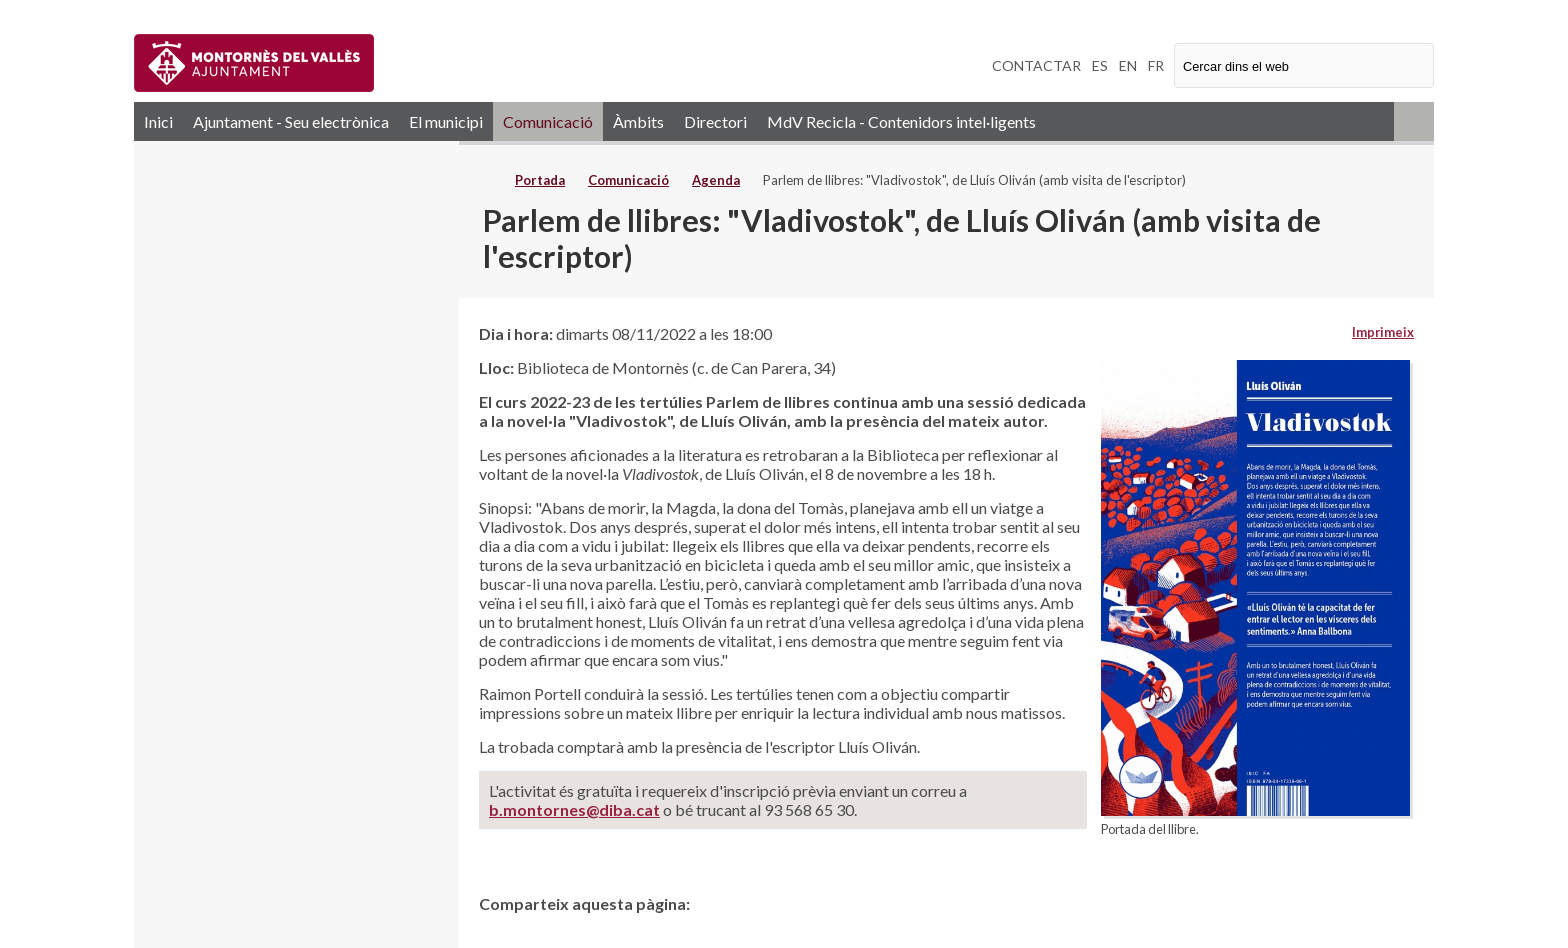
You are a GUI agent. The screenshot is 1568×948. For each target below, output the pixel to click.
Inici (158, 121)
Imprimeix (1383, 332)
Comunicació (548, 121)
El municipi (446, 121)
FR (1156, 65)
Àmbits (638, 121)
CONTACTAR (1036, 65)
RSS (1414, 121)
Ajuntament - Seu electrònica (291, 121)
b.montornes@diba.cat (574, 809)
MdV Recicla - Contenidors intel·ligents (901, 121)
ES (1100, 65)
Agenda (716, 180)
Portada (540, 180)
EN (1128, 65)
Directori (715, 121)
